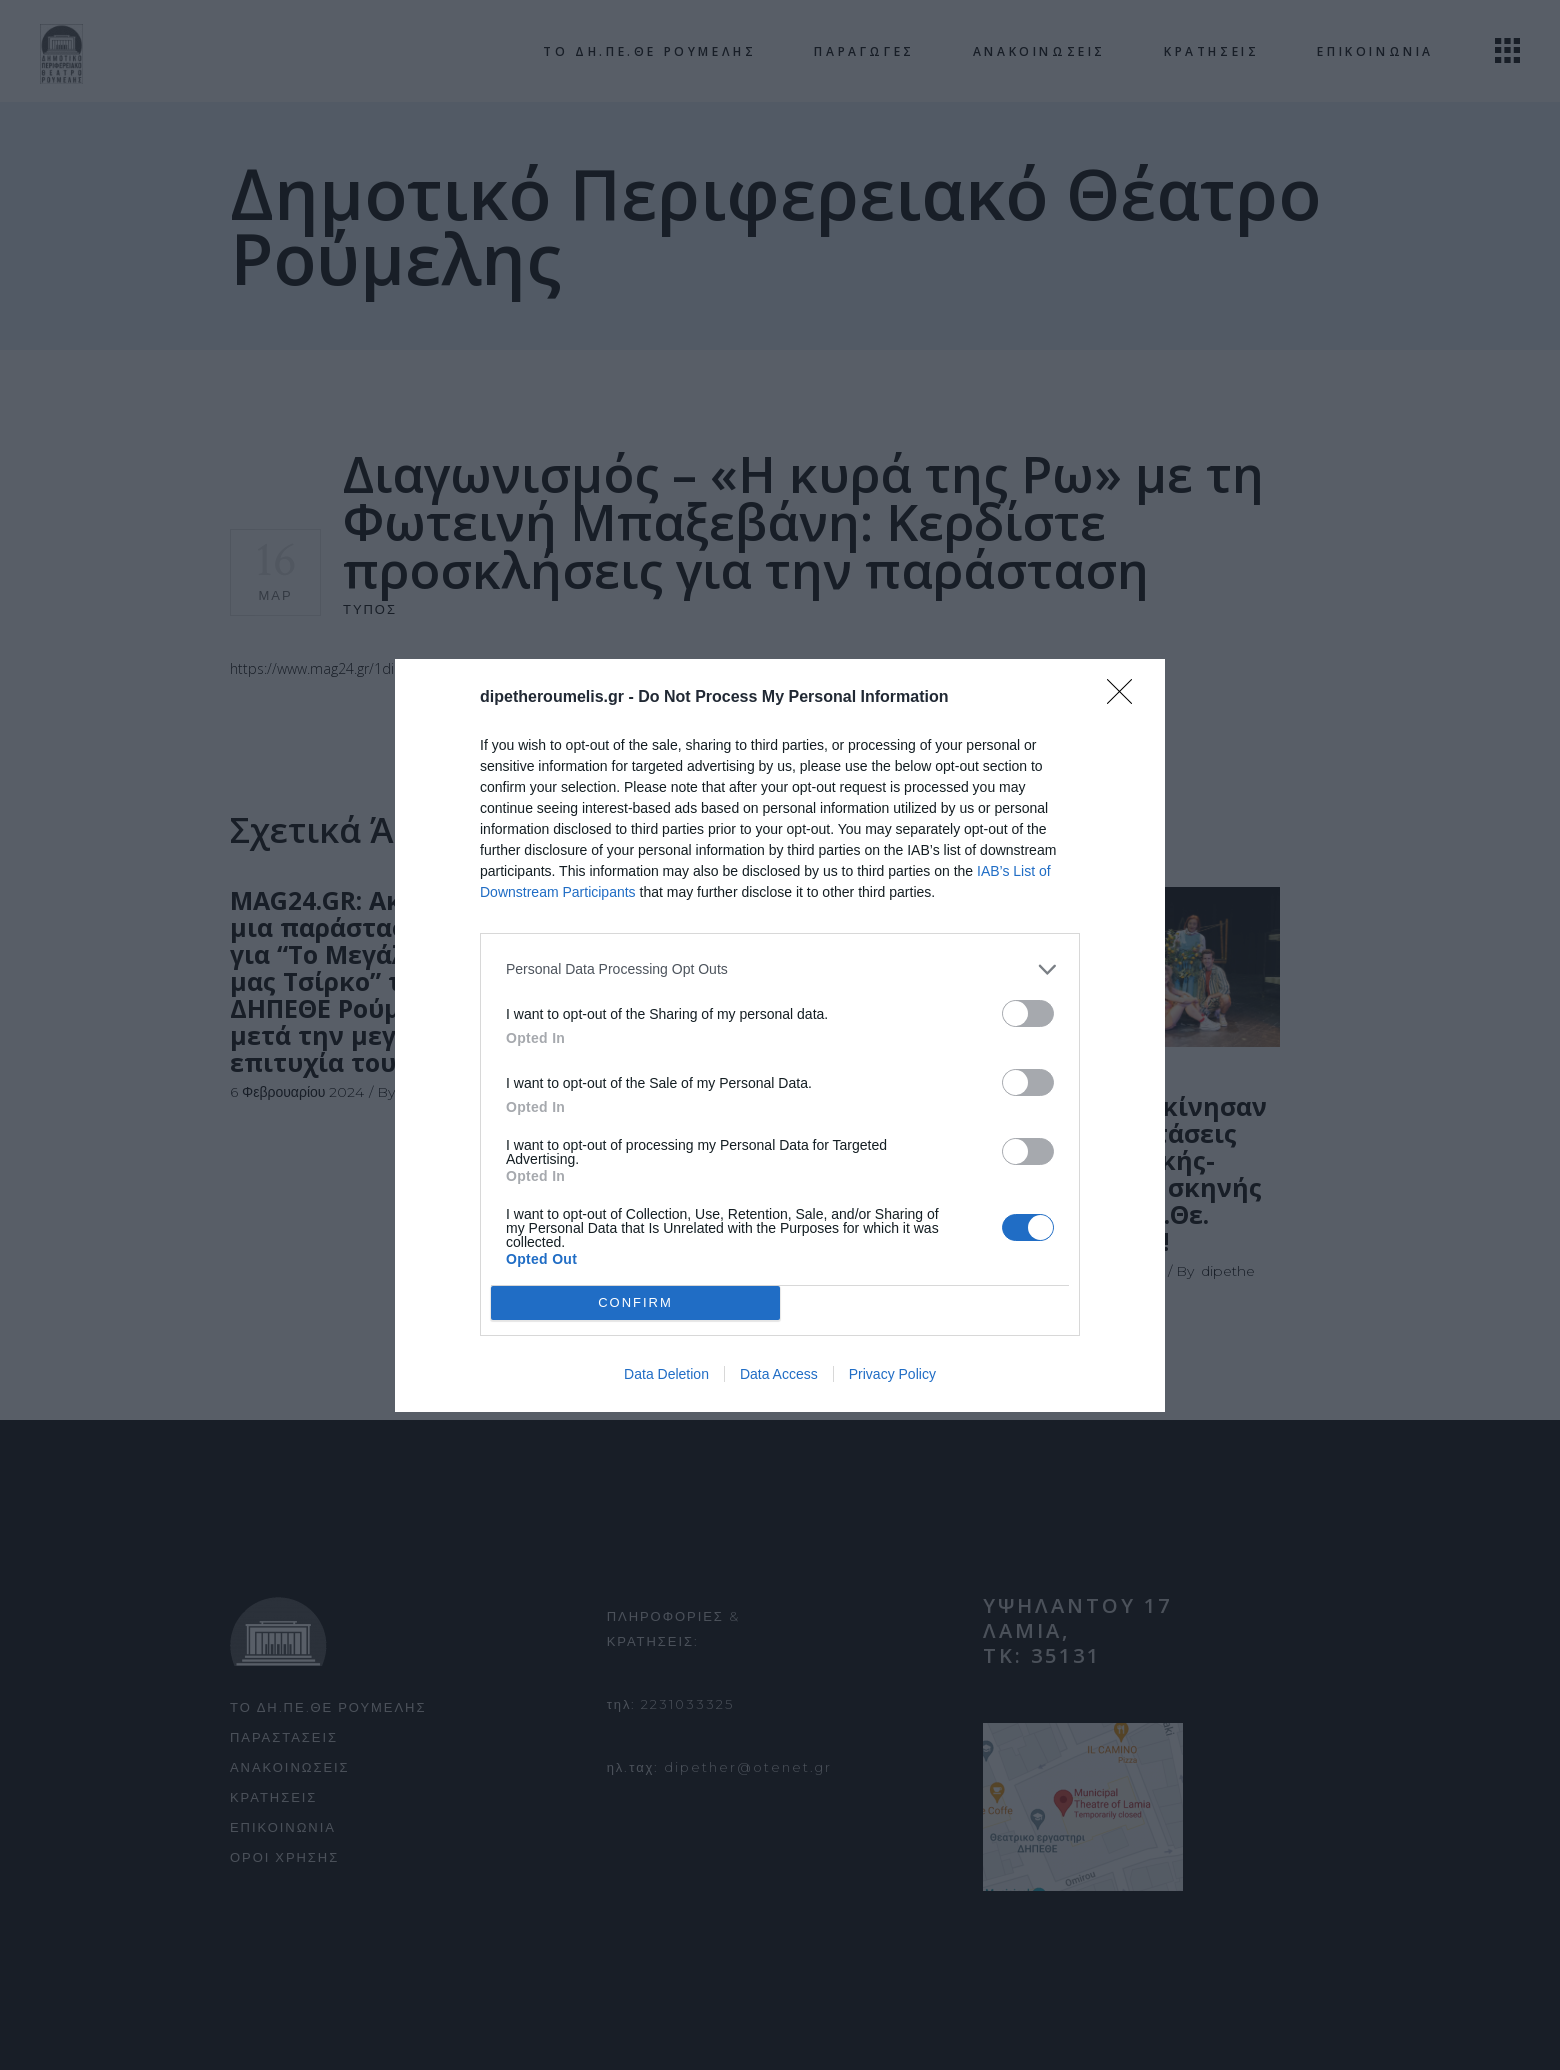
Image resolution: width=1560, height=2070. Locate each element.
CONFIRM (635, 1301)
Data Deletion (666, 1374)
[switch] (1028, 1013)
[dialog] (780, 1035)
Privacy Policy (892, 1374)
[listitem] (780, 969)
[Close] (1126, 698)
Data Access (779, 1374)
